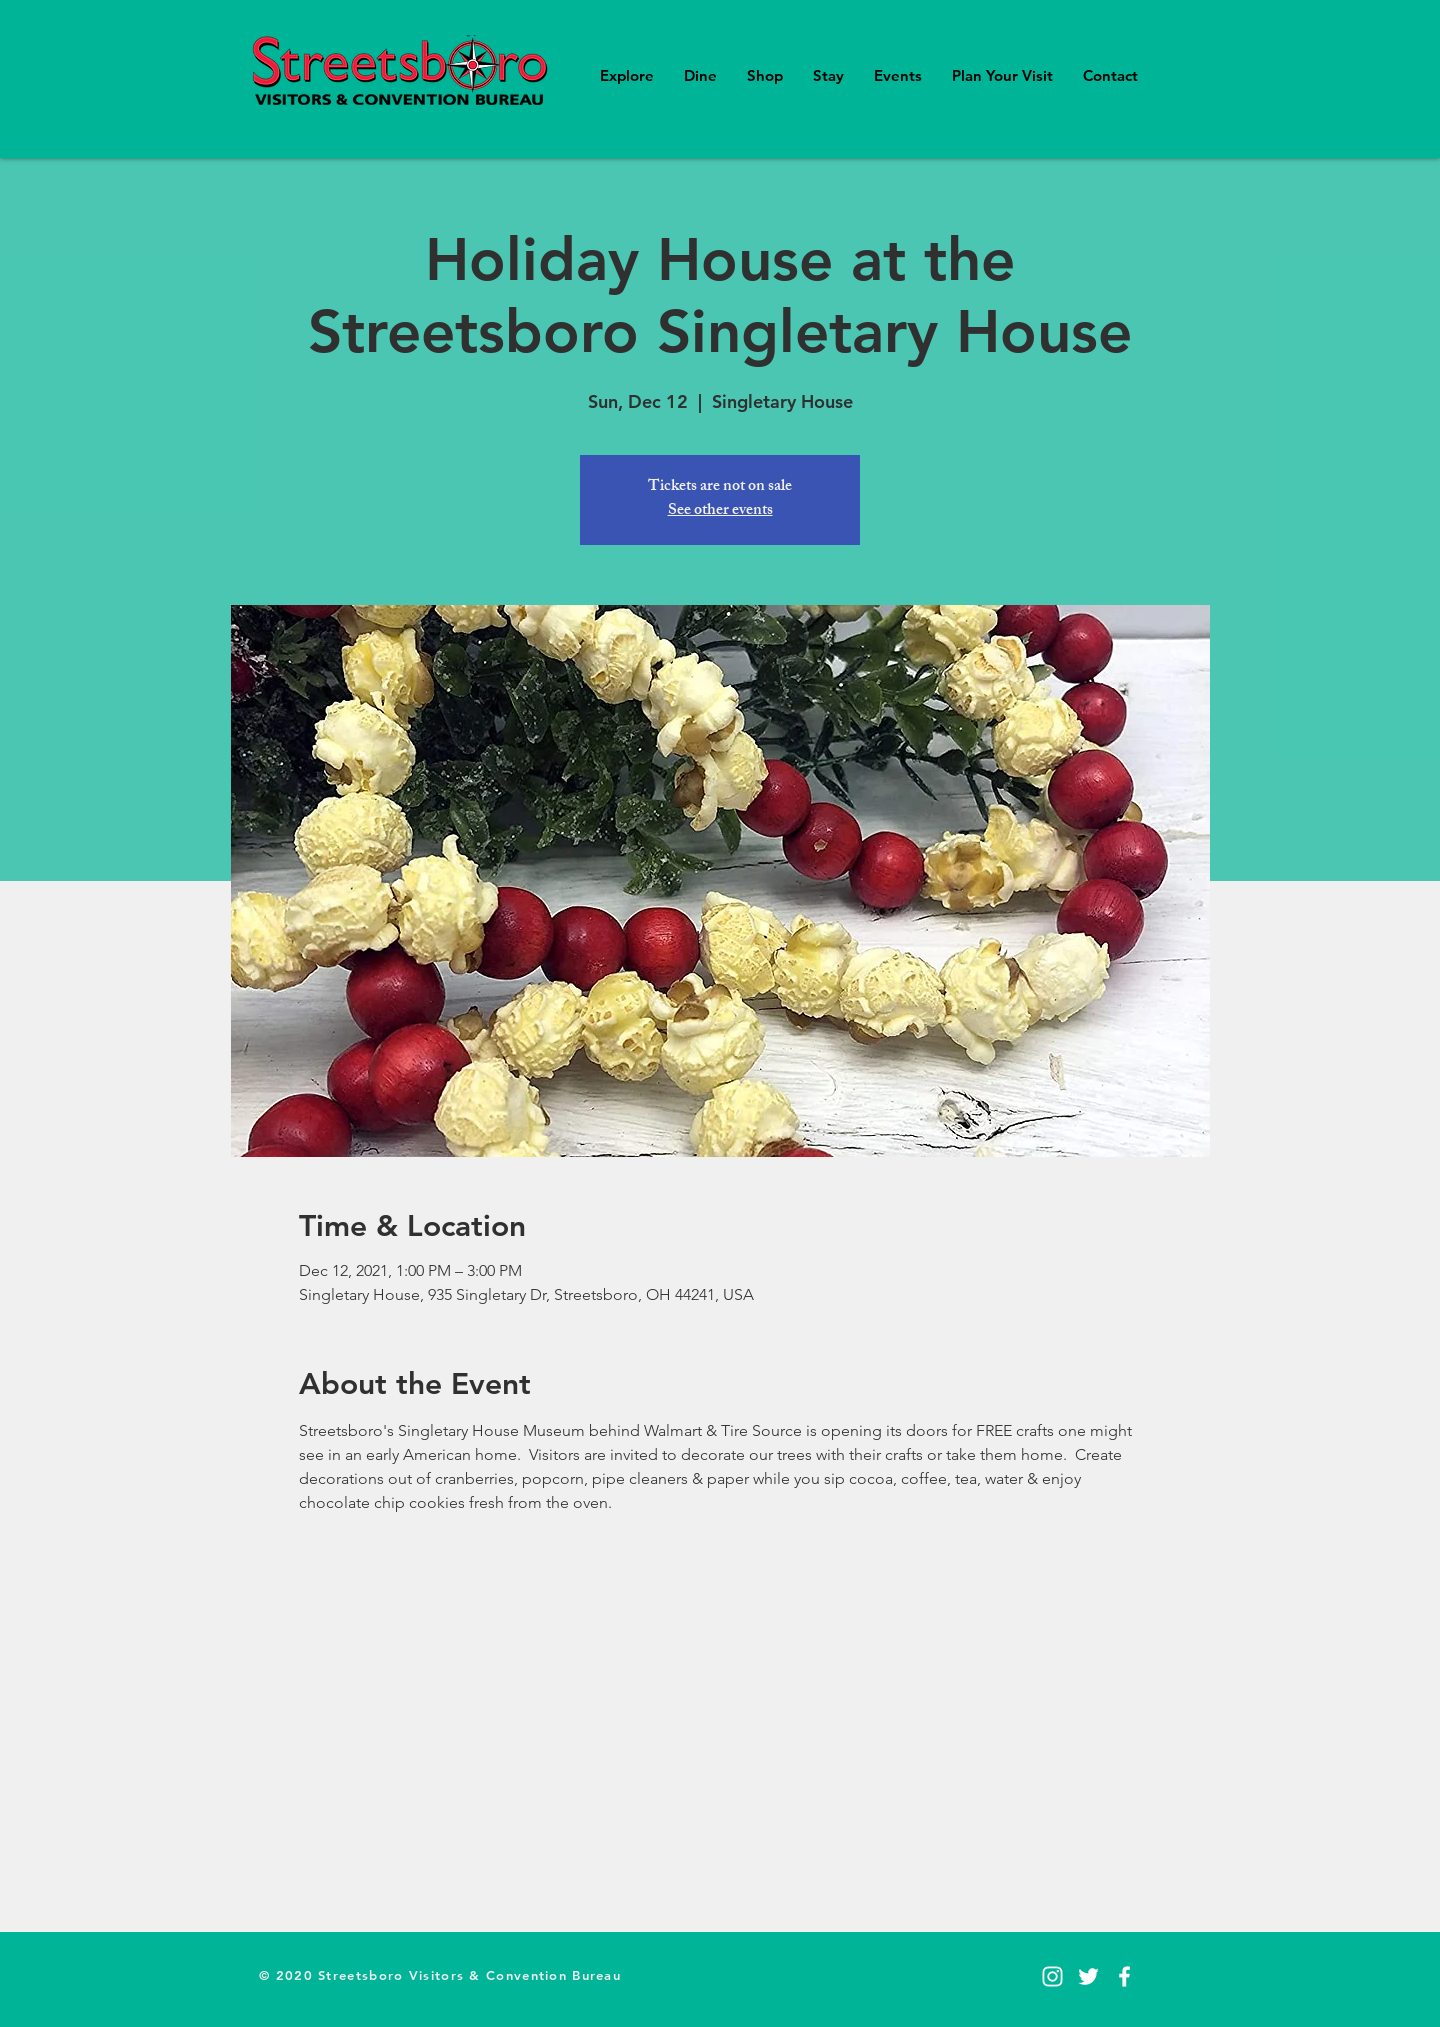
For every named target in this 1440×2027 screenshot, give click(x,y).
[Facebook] (1124, 1976)
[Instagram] (1052, 1976)
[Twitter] (1088, 1976)
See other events (720, 511)
